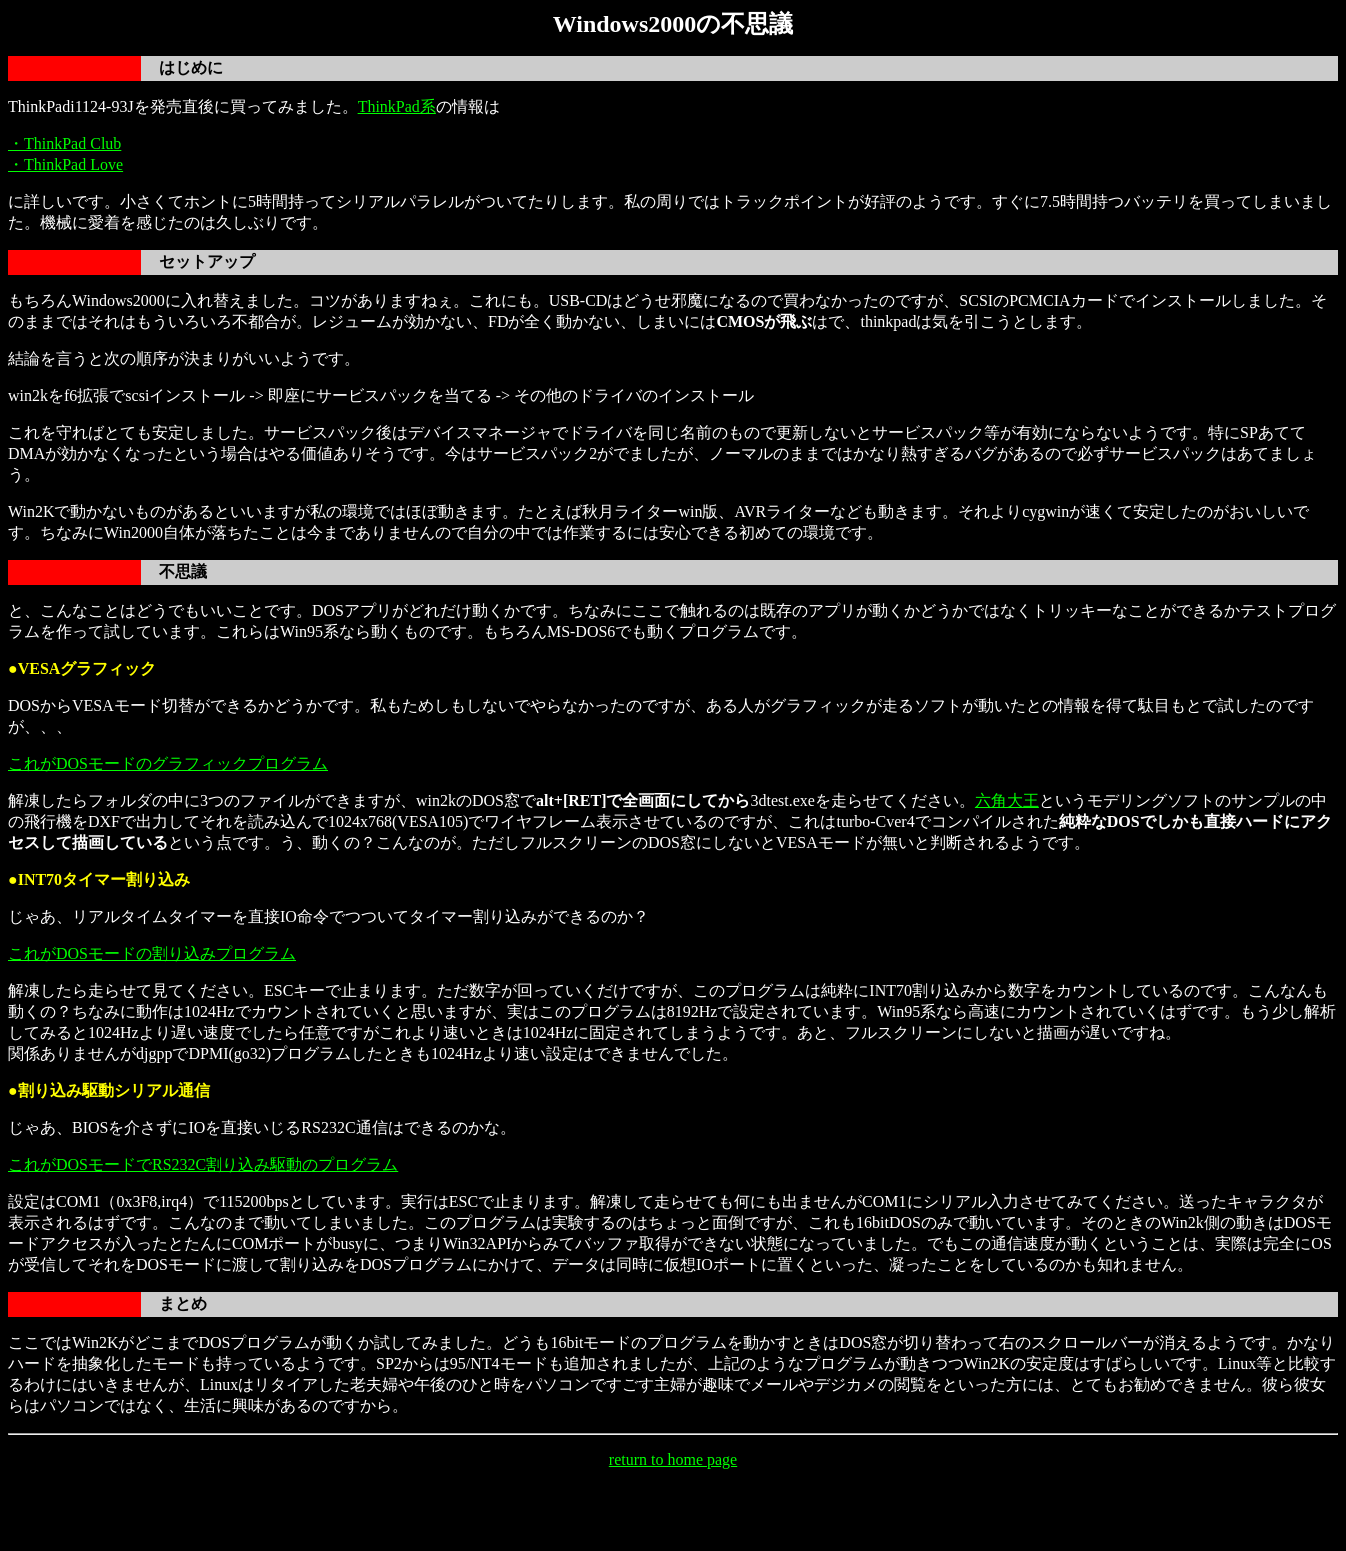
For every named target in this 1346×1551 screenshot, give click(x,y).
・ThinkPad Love (65, 164)
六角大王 (1007, 800)
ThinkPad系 (397, 106)
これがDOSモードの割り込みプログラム (152, 953)
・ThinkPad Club (64, 143)
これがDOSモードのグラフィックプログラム (168, 763)
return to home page (673, 1459)
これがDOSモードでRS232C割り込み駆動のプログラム (203, 1164)
